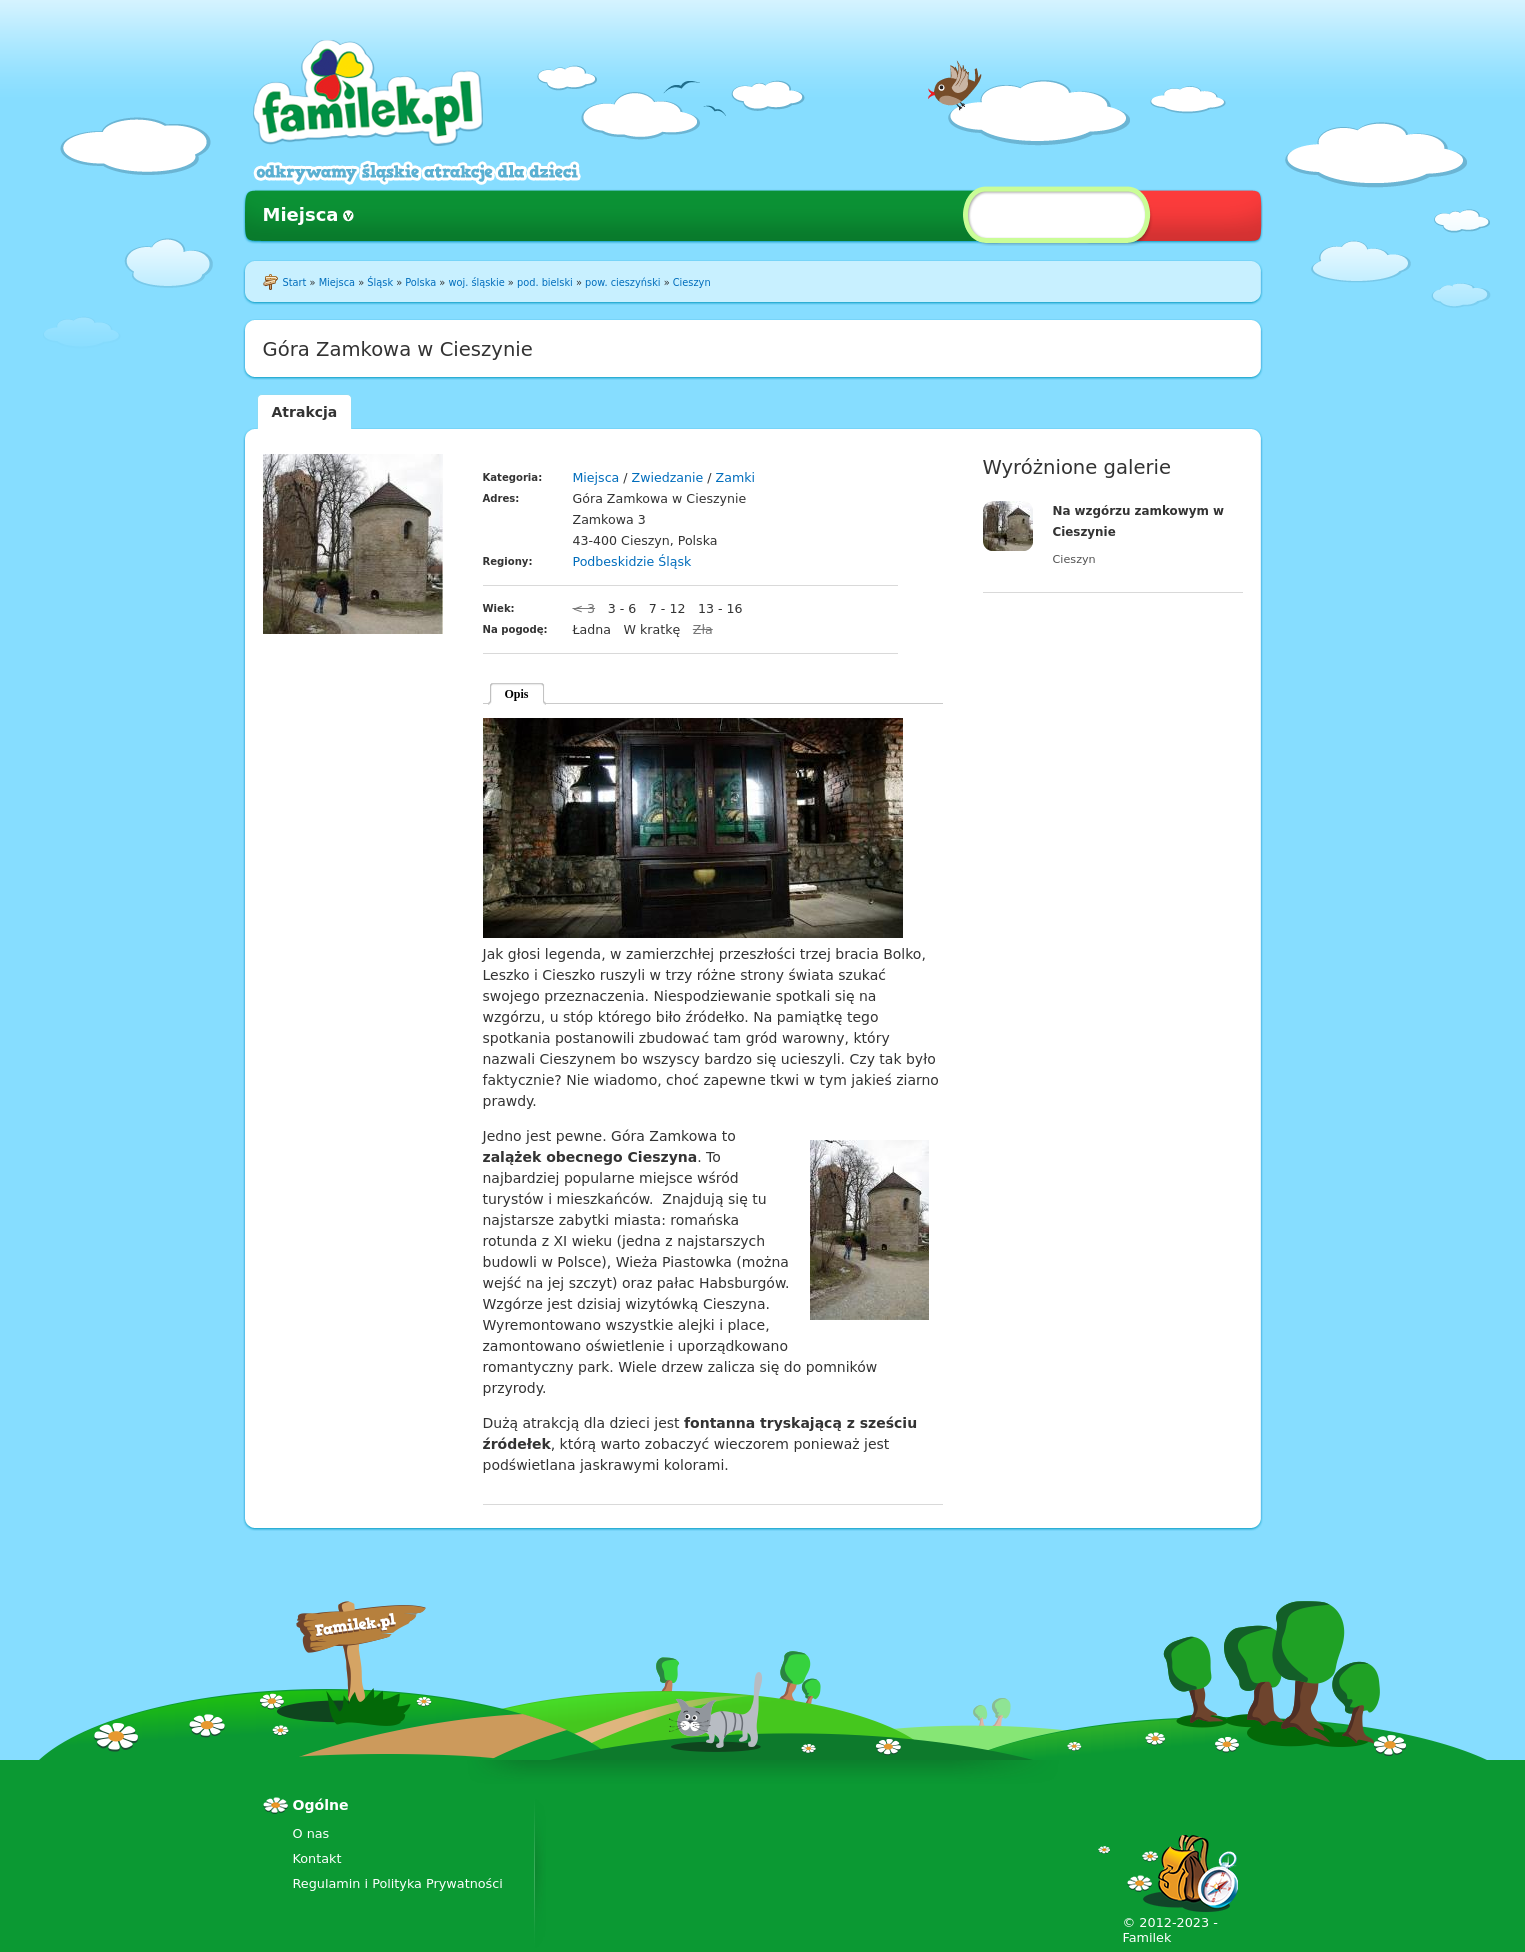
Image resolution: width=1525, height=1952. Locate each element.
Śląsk (380, 282)
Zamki (735, 477)
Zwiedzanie (668, 477)
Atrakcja (305, 412)
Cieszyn (692, 282)
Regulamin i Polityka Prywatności (398, 1883)
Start (295, 282)
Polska (420, 282)
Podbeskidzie (614, 561)
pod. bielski (545, 282)
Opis (517, 694)
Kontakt (317, 1858)
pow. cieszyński (622, 282)
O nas (311, 1833)
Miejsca (301, 214)
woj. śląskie (476, 282)
